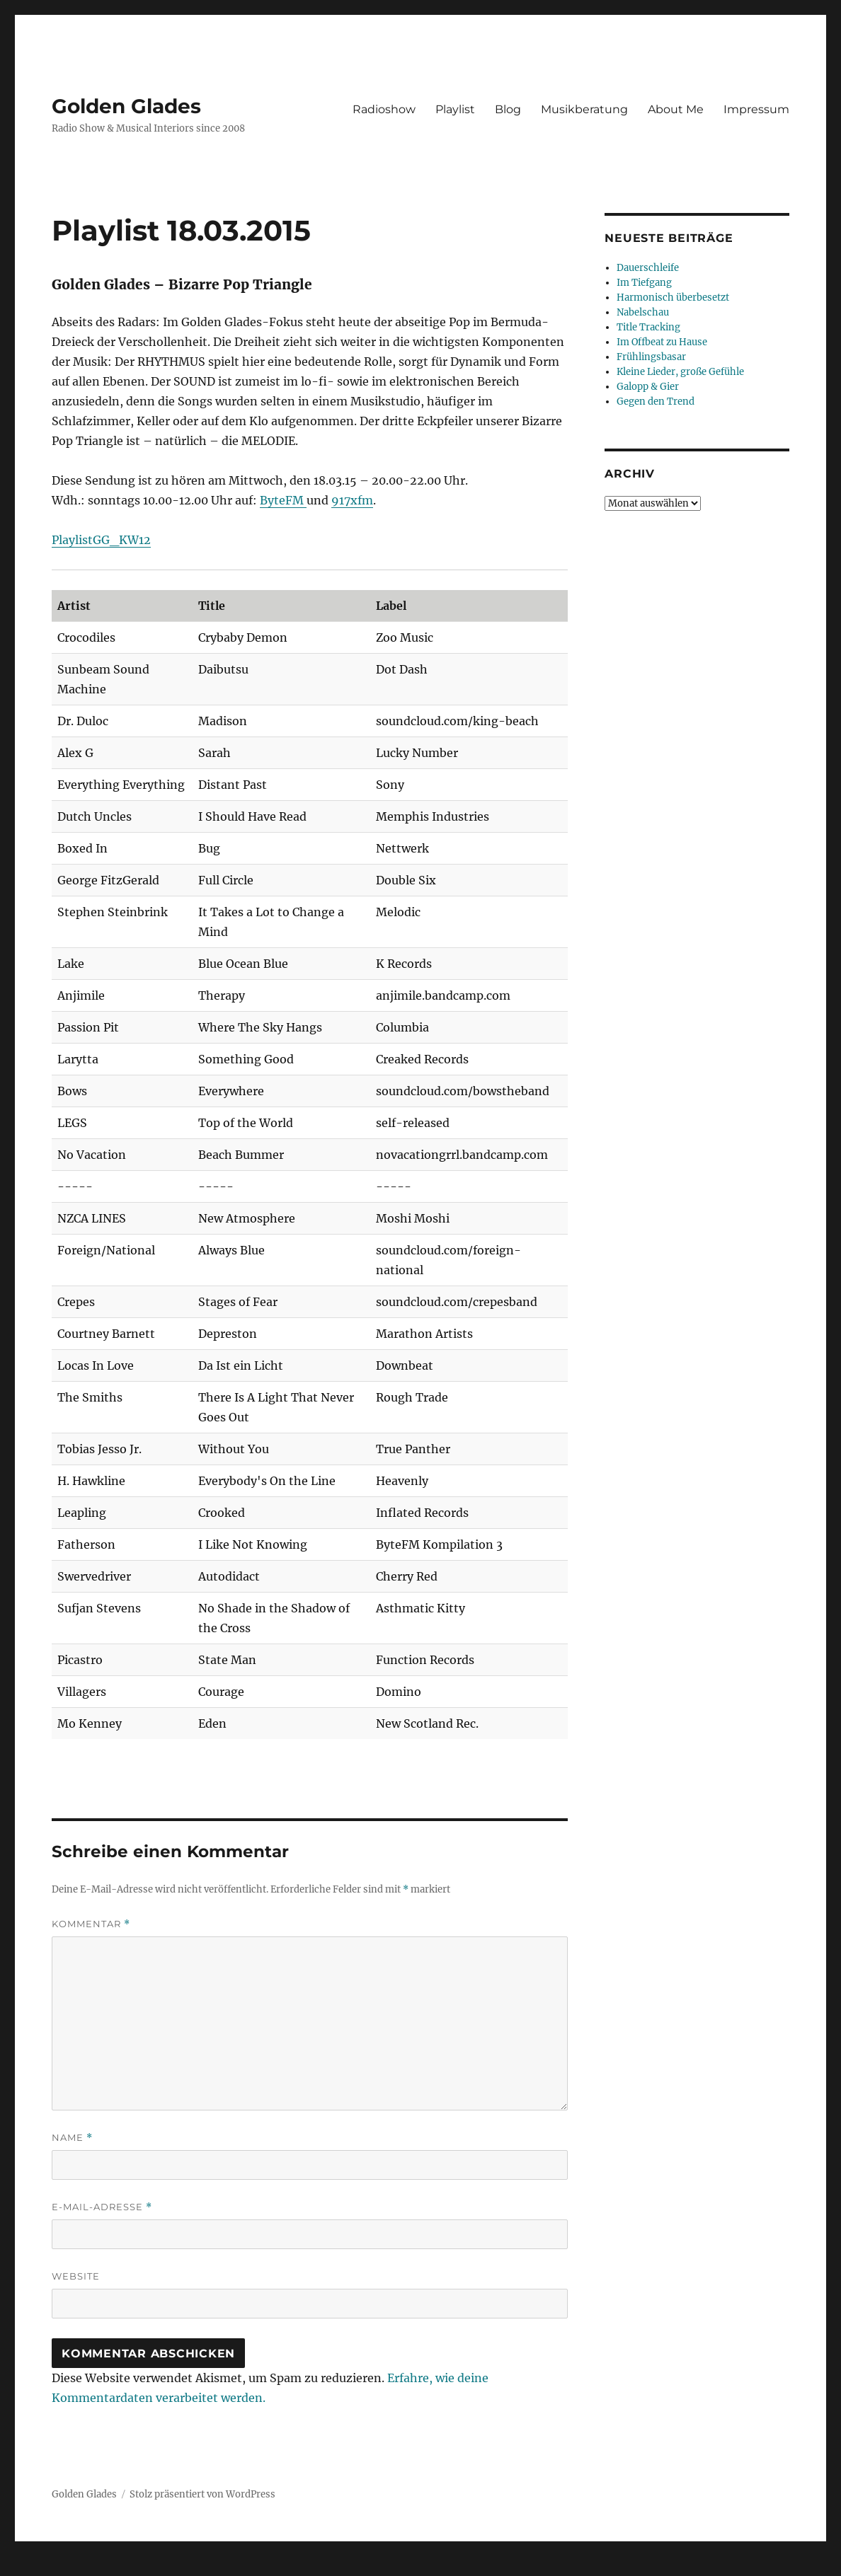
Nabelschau (643, 312)
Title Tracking (648, 327)
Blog (508, 109)
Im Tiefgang (644, 283)
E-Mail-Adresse (102, 2207)
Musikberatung (584, 109)
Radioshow (384, 109)
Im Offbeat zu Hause (662, 342)
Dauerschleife (648, 268)
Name (72, 2138)
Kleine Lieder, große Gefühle (680, 372)
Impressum (756, 109)
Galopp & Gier (648, 387)
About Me (676, 109)
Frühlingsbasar (651, 357)
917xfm (352, 500)
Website (76, 2276)
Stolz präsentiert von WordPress (202, 2494)
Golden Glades (126, 106)
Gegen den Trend (655, 401)
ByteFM (283, 500)
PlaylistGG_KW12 (101, 540)
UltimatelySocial (536, 2566)
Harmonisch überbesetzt (673, 297)
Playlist (455, 109)
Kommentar (91, 1924)
